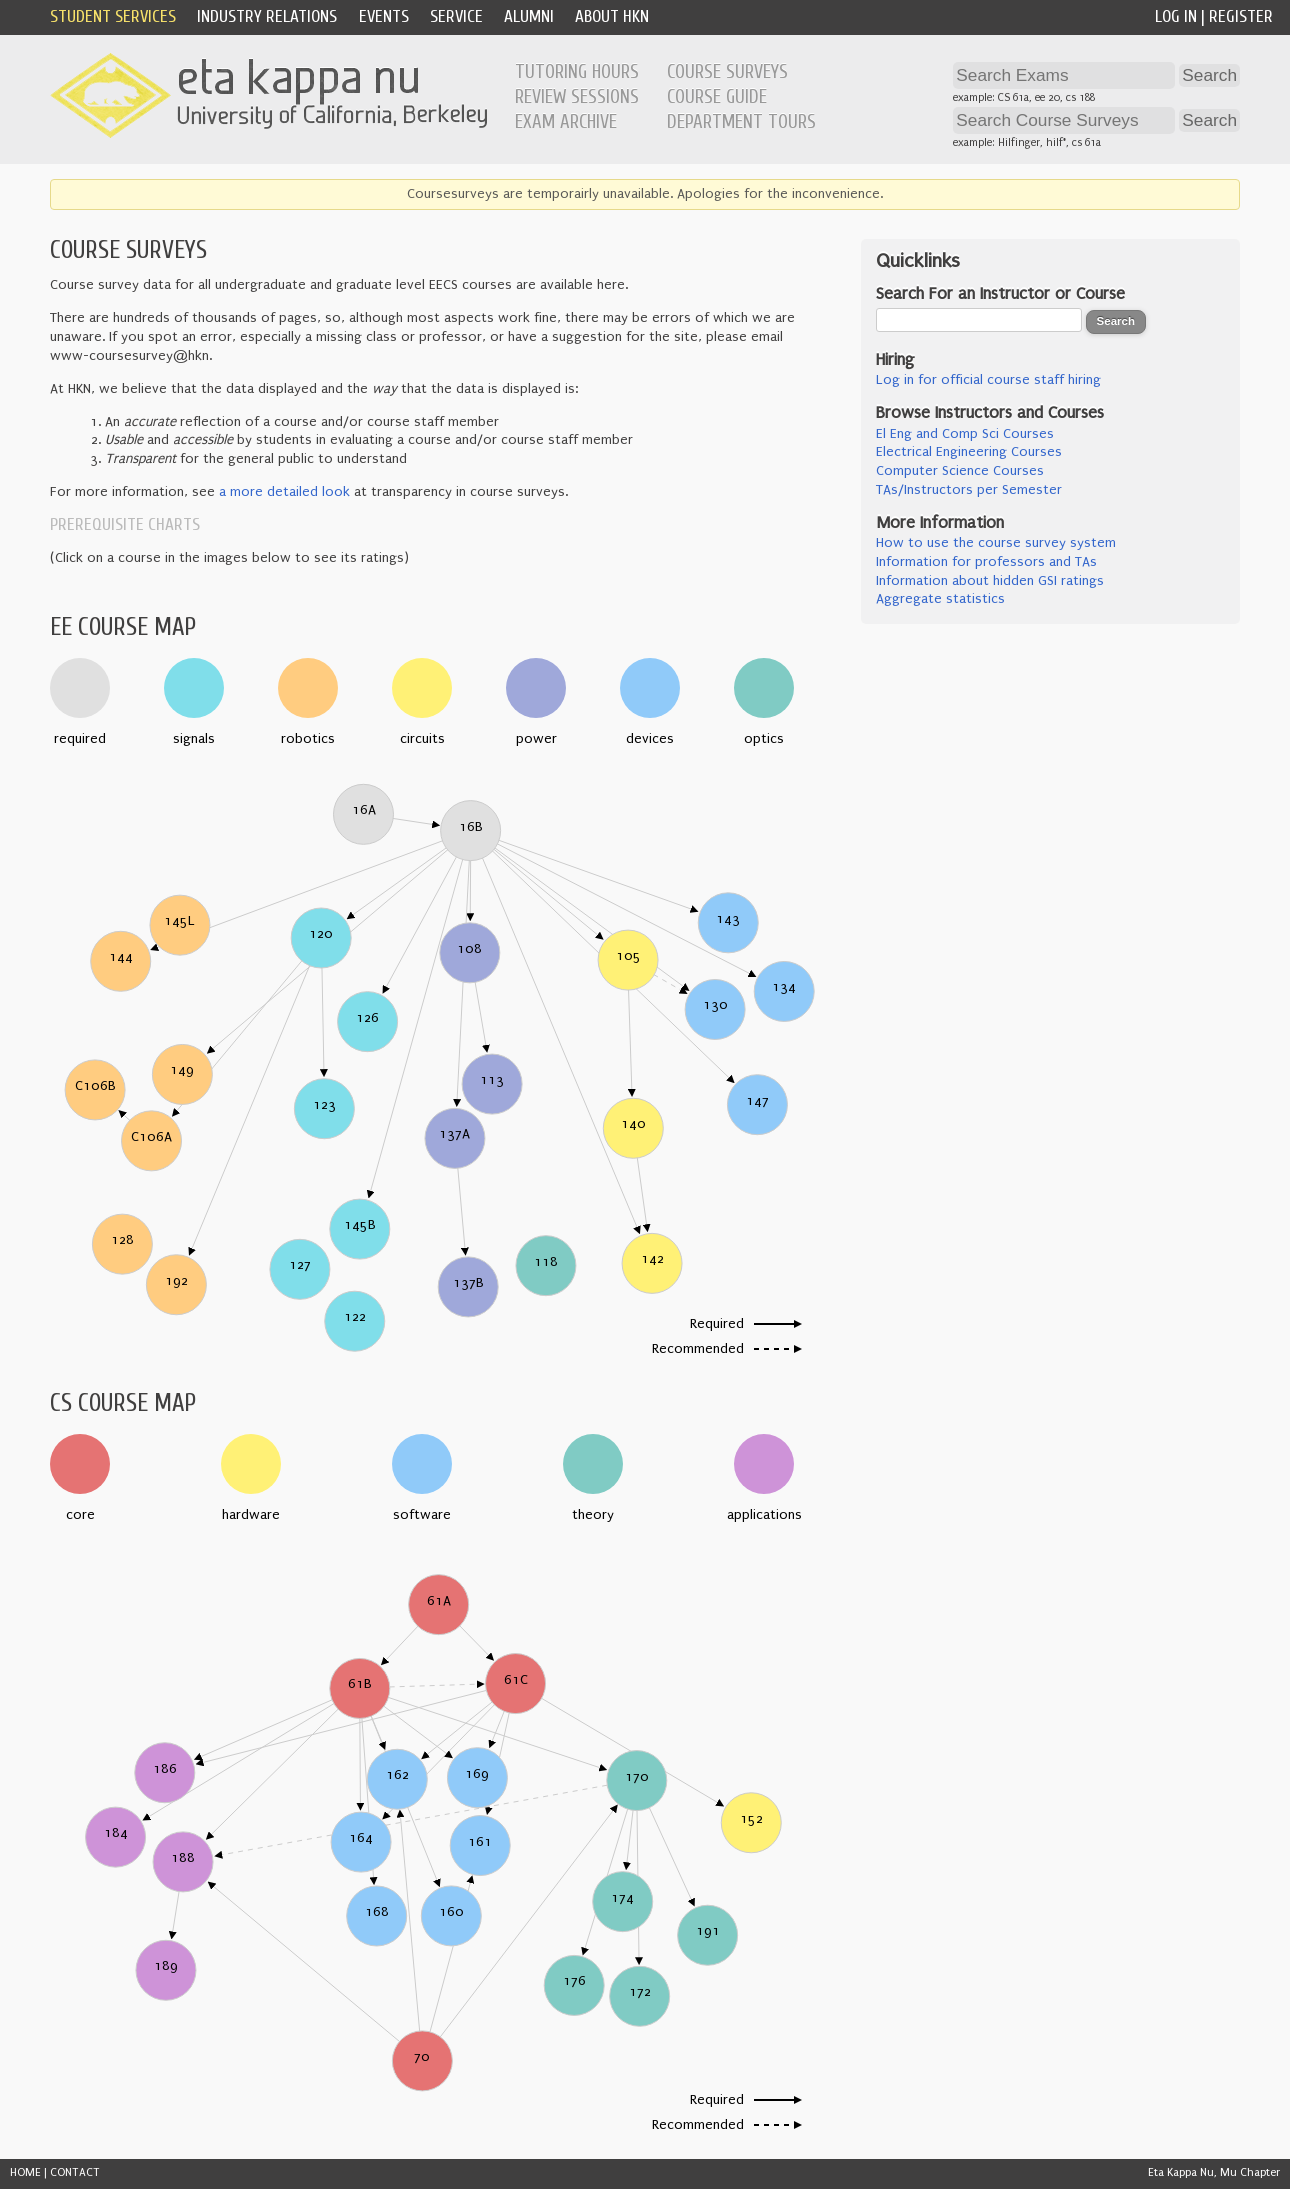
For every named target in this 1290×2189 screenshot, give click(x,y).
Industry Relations (267, 16)
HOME (25, 2172)
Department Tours (741, 122)
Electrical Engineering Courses (969, 452)
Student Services (113, 16)
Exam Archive (566, 122)
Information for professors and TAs (986, 562)
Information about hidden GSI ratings (990, 581)
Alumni (529, 16)
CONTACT (75, 2172)
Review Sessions (577, 97)
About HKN (612, 16)
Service (456, 16)
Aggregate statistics (940, 599)
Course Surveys (727, 72)
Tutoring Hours (577, 72)
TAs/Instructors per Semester (969, 490)
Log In (1176, 16)
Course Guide (717, 97)
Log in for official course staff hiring (988, 380)
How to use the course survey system (996, 543)
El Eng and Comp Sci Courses (965, 434)
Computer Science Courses (960, 471)
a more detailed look (284, 492)
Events (384, 16)
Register (1241, 16)
